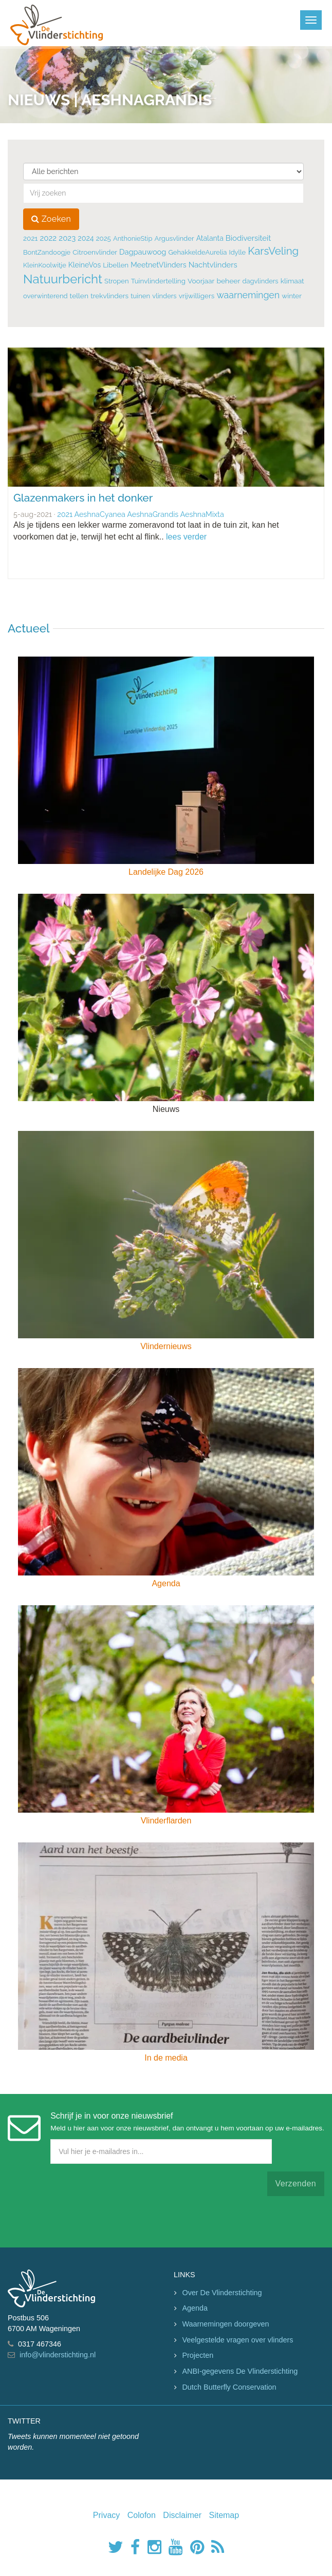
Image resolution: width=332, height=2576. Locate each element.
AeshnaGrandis (152, 514)
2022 (48, 238)
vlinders (164, 296)
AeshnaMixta (202, 514)
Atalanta (210, 238)
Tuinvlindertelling (158, 281)
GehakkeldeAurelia (197, 252)
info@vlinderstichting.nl (58, 2355)
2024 (86, 238)
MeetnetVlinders (158, 265)
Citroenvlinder (94, 252)
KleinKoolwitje (44, 265)
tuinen (140, 296)
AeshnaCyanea (99, 514)
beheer (228, 281)
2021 (30, 238)
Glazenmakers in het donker (83, 497)
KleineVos (84, 265)
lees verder (186, 536)
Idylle (237, 252)
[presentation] (86, 2203)
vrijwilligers (197, 296)
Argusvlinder (174, 238)
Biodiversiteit (248, 238)
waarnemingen (248, 295)
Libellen (115, 265)
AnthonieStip (133, 238)
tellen (79, 296)
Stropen (116, 281)
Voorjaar (201, 281)
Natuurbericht (62, 279)
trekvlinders (109, 296)
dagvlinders (260, 281)
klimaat (292, 281)
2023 (67, 238)
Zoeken (51, 219)
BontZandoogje (46, 252)
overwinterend (45, 296)
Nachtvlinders (213, 264)
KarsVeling (273, 251)
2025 (103, 238)
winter (292, 296)
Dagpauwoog (142, 251)
